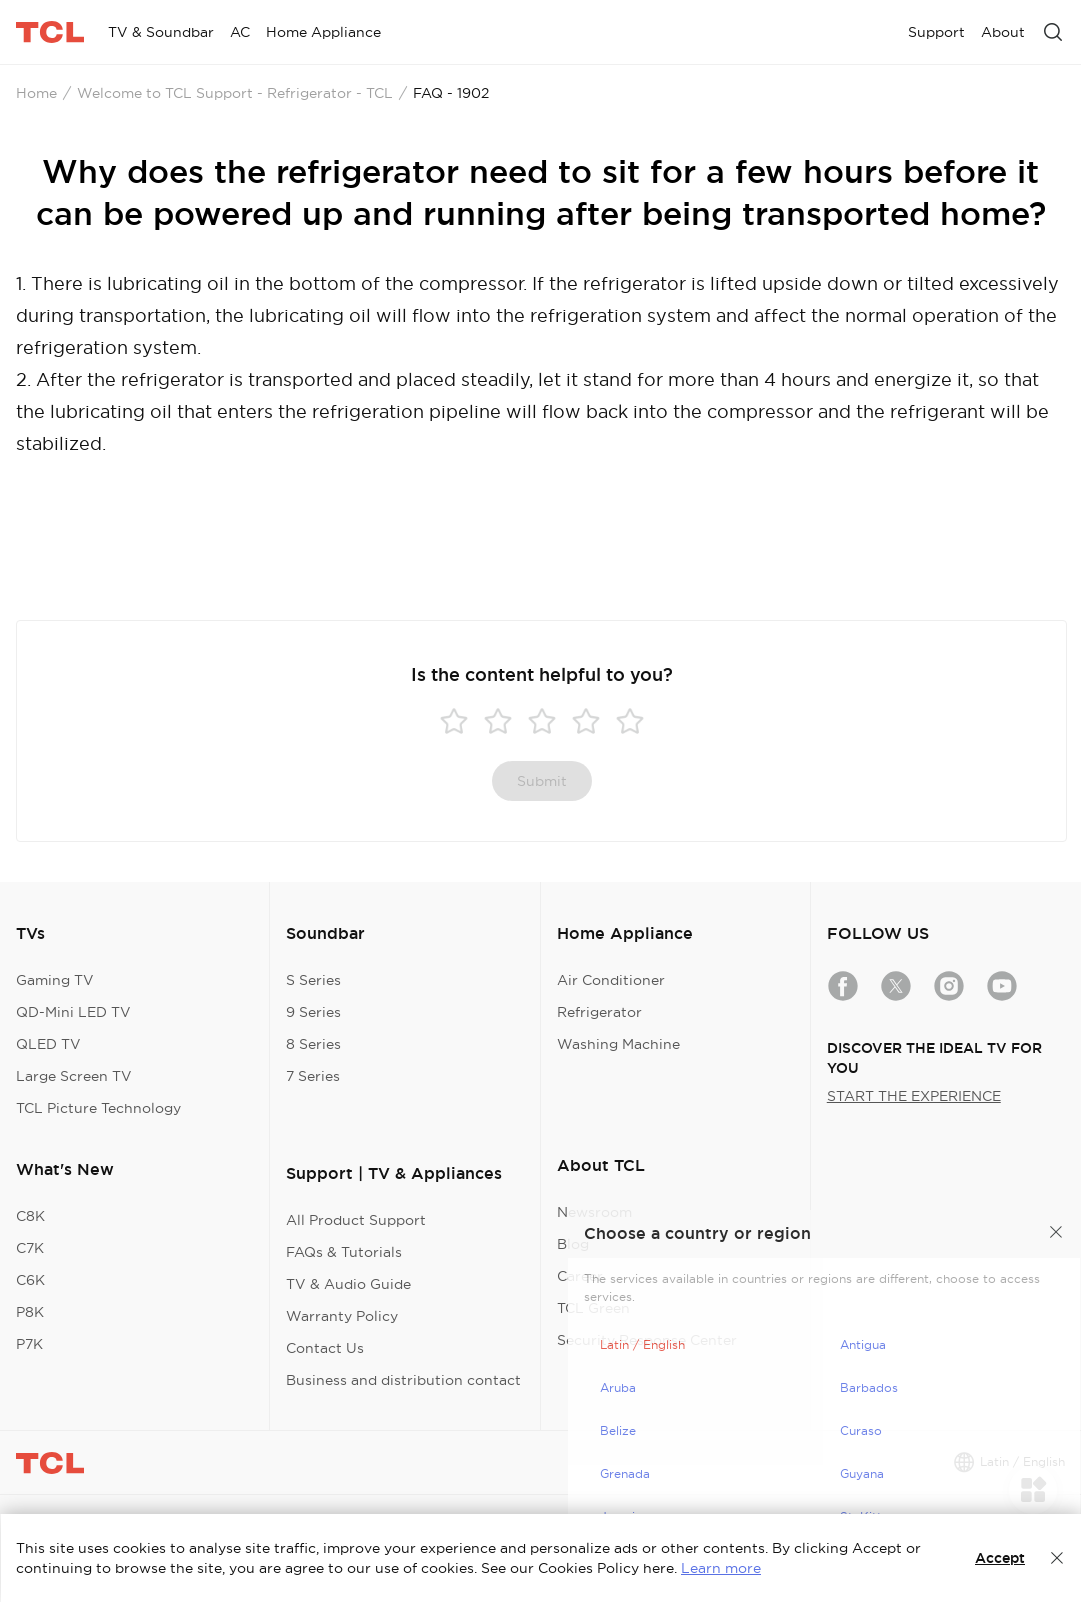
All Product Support (356, 1220)
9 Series (313, 1012)
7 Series (313, 1076)
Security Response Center (647, 1340)
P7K (29, 1344)
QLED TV (48, 1044)
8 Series (313, 1044)
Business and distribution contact (403, 1380)
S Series (313, 980)
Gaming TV (55, 980)
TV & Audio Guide (348, 1284)
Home (36, 93)
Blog (573, 1244)
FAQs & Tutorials (344, 1252)
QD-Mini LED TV (73, 1012)
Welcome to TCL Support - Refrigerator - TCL (235, 93)
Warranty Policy (342, 1316)
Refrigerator (599, 1012)
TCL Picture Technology (98, 1108)
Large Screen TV (74, 1076)
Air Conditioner (611, 980)
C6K (30, 1280)
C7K (30, 1248)
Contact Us (325, 1348)
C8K (30, 1216)
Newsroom (594, 1212)
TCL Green (593, 1308)
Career (580, 1276)
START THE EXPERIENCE (914, 1096)
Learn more (721, 1568)
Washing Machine (618, 1044)
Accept (1000, 1558)
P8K (30, 1312)
